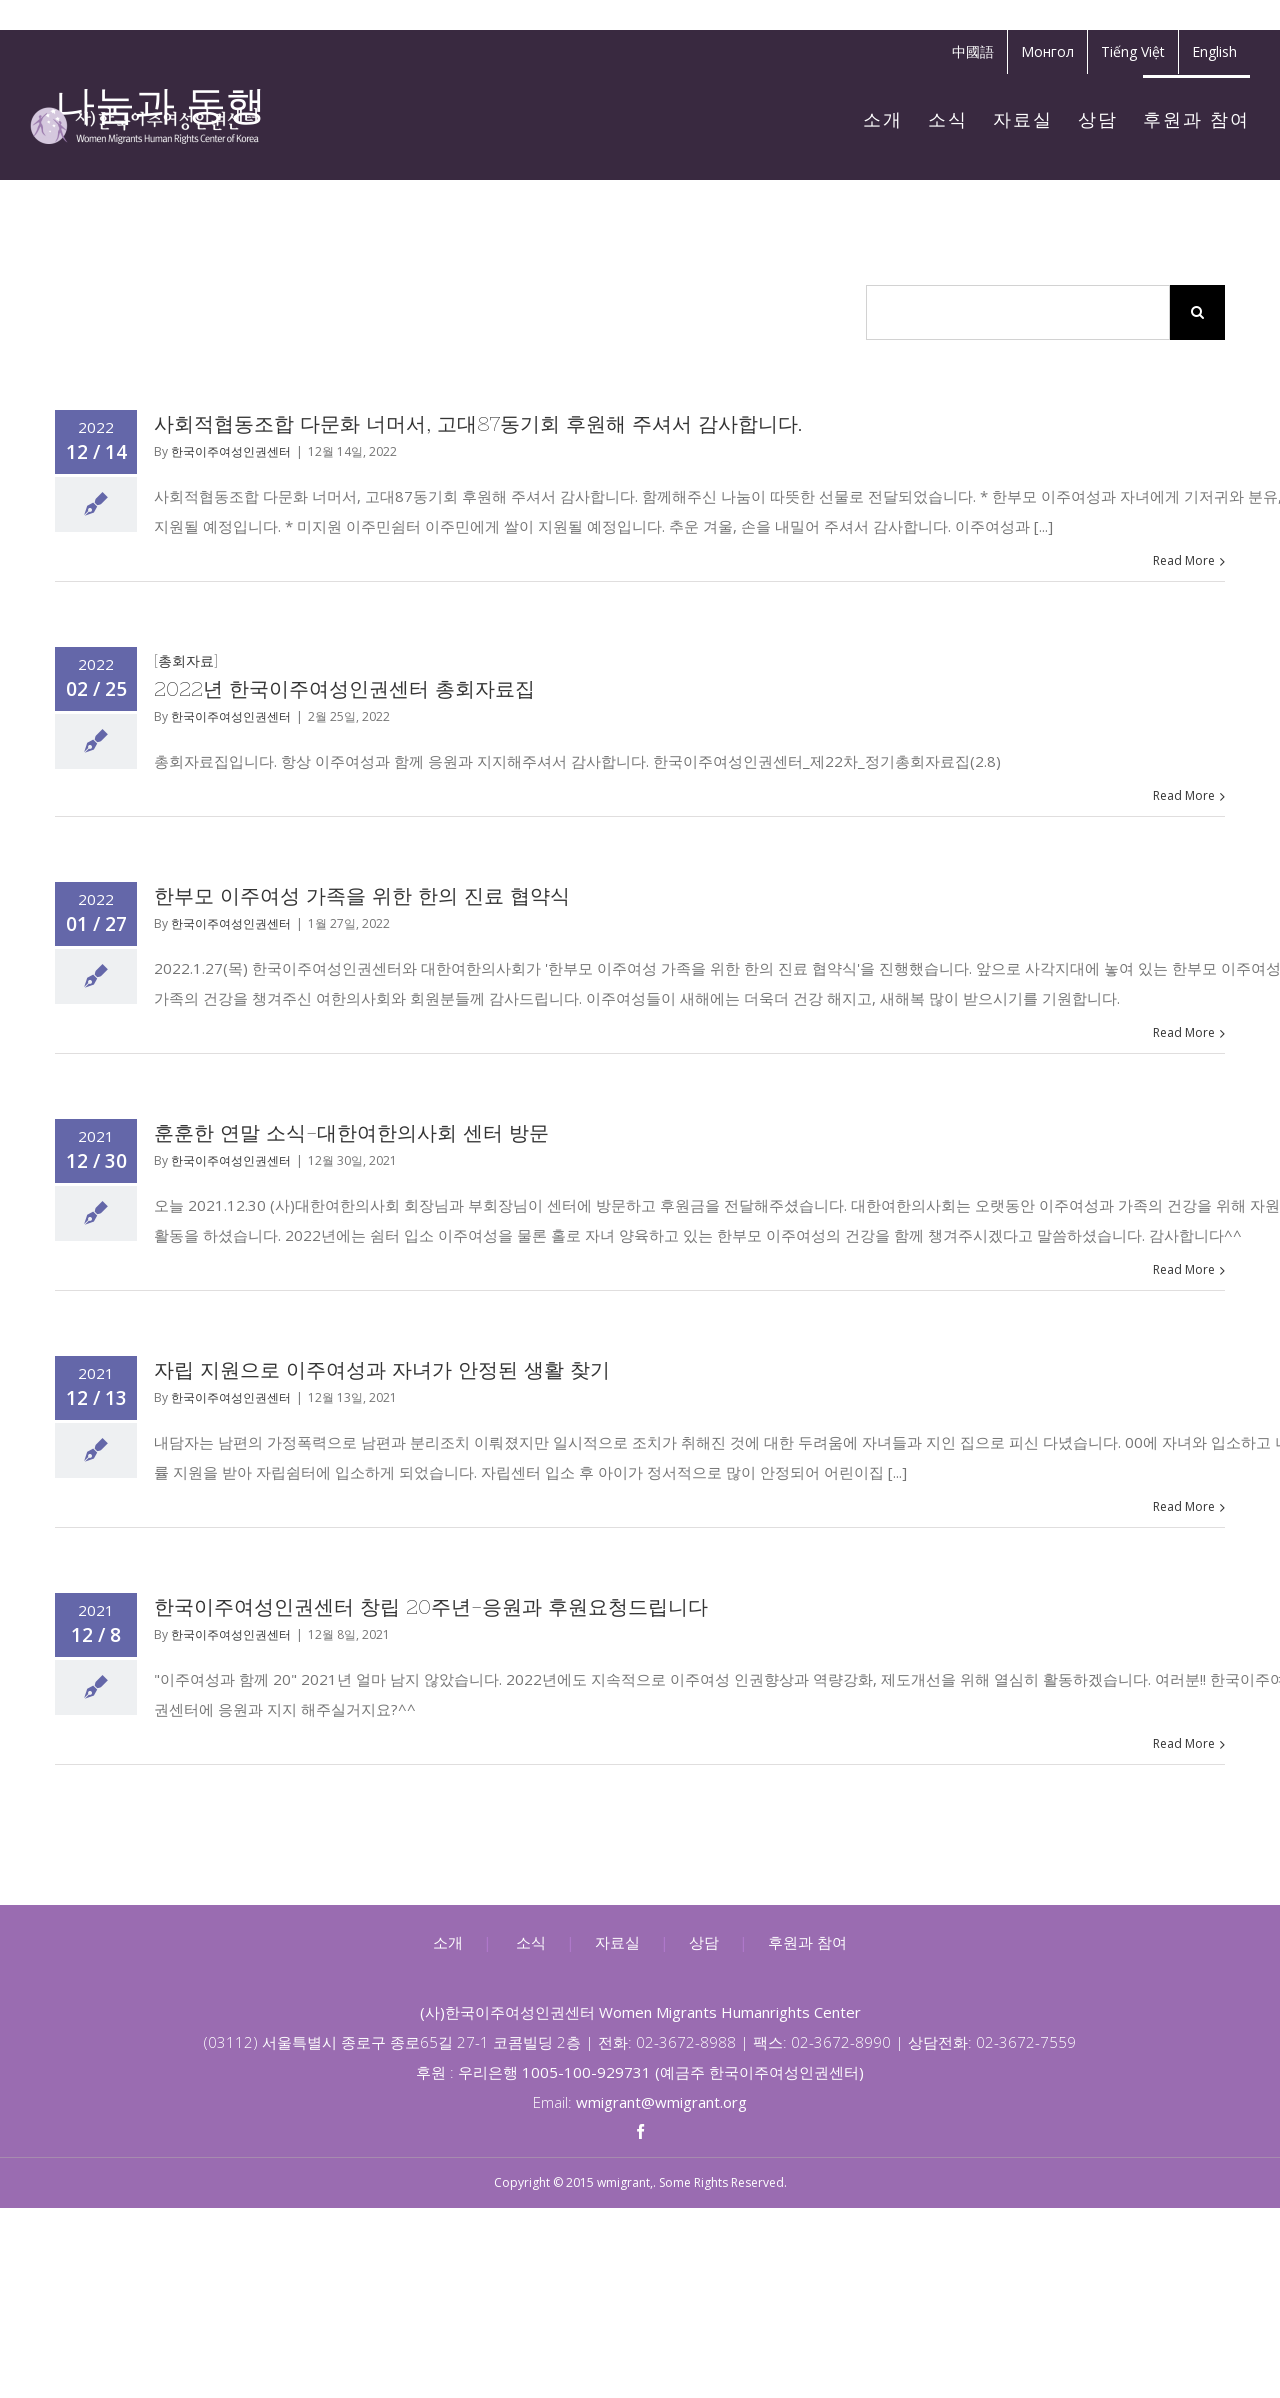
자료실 (617, 1942)
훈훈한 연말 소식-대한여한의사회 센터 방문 (351, 1132)
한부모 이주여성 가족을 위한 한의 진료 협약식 (362, 895)
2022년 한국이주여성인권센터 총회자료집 (344, 688)
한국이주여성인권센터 (231, 451)
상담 (704, 1942)
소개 (448, 1942)
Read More (1184, 560)
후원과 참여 (807, 1942)
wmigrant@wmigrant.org (661, 2102)
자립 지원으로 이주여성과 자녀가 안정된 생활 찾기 (382, 1369)
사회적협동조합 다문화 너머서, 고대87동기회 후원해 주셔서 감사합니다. (478, 423)
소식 (531, 1942)
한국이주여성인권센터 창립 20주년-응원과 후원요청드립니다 (431, 1606)
